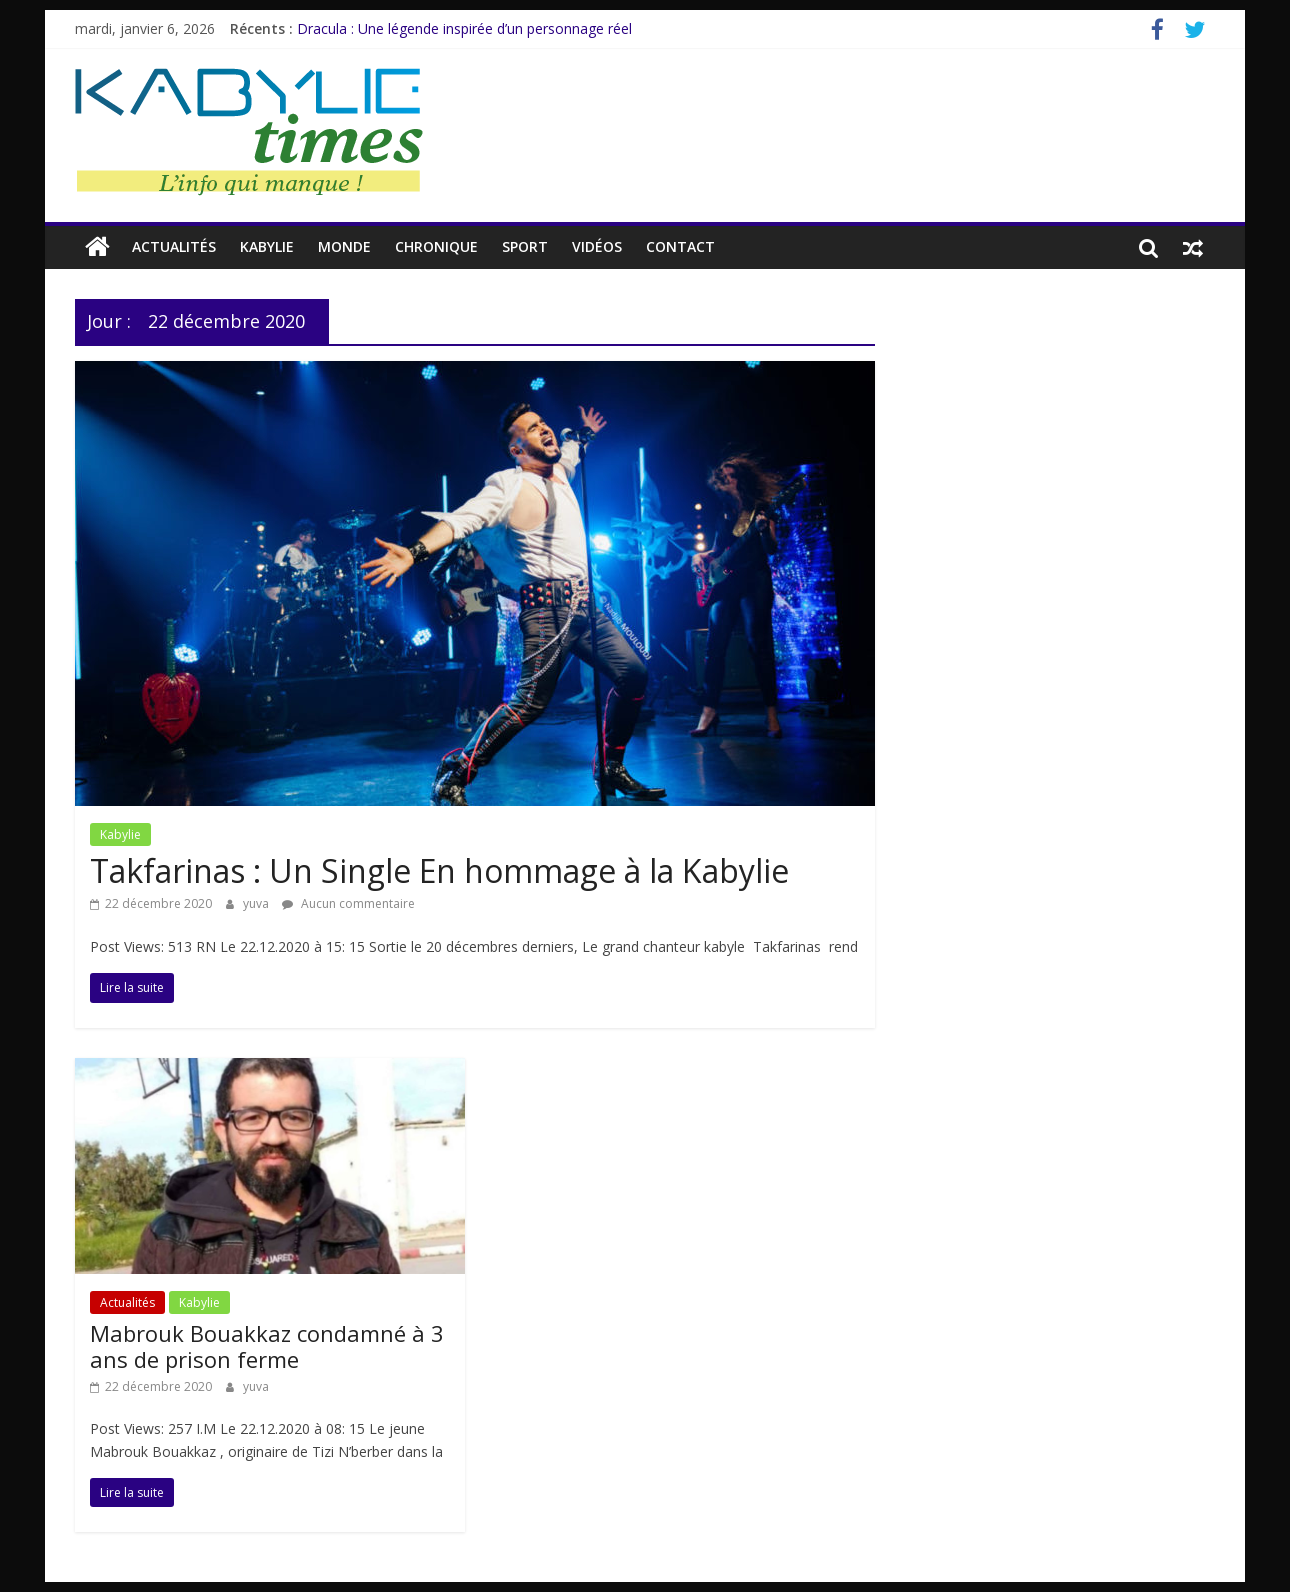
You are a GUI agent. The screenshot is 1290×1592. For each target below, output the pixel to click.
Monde (344, 246)
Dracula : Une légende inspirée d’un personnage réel (464, 28)
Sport (525, 246)
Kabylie (267, 246)
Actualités (174, 246)
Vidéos (597, 246)
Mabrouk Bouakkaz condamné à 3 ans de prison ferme (267, 1346)
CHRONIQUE (436, 246)
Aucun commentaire (348, 903)
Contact (680, 246)
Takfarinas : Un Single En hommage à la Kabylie (439, 870)
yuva (257, 903)
